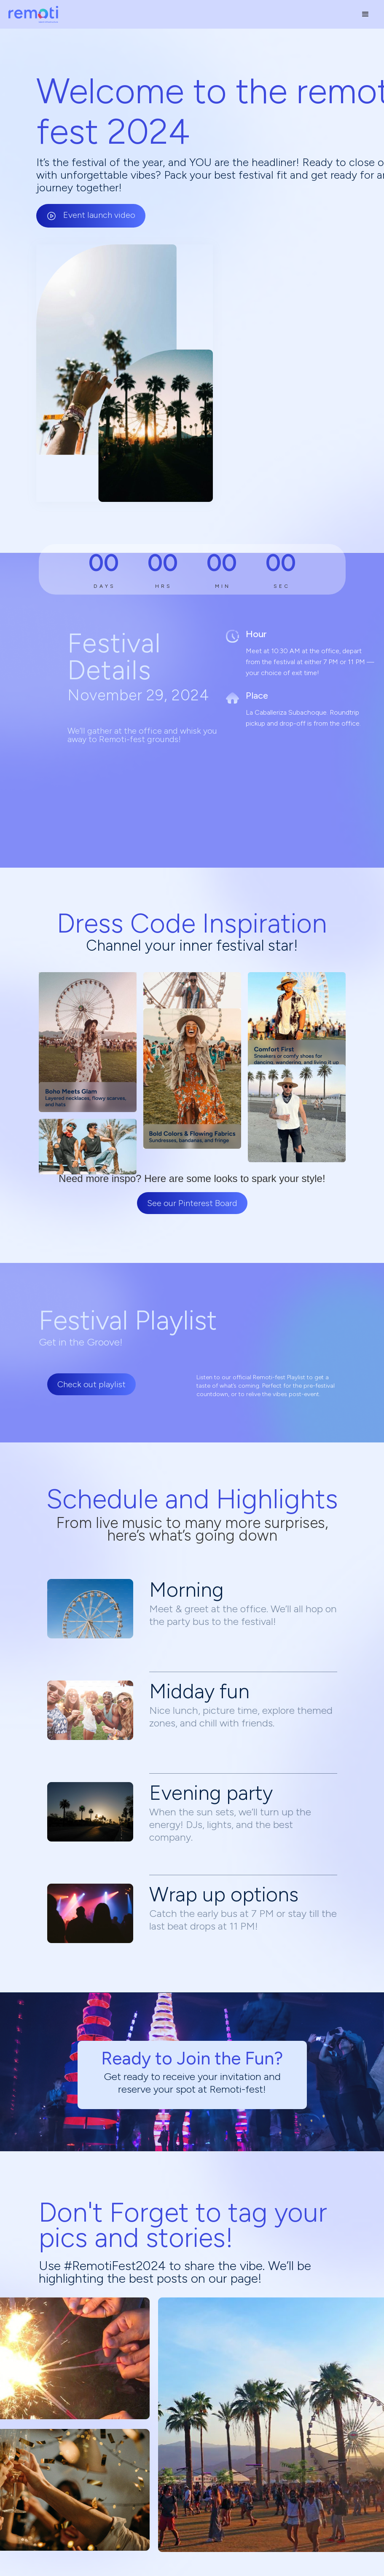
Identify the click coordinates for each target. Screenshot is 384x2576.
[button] (365, 14)
